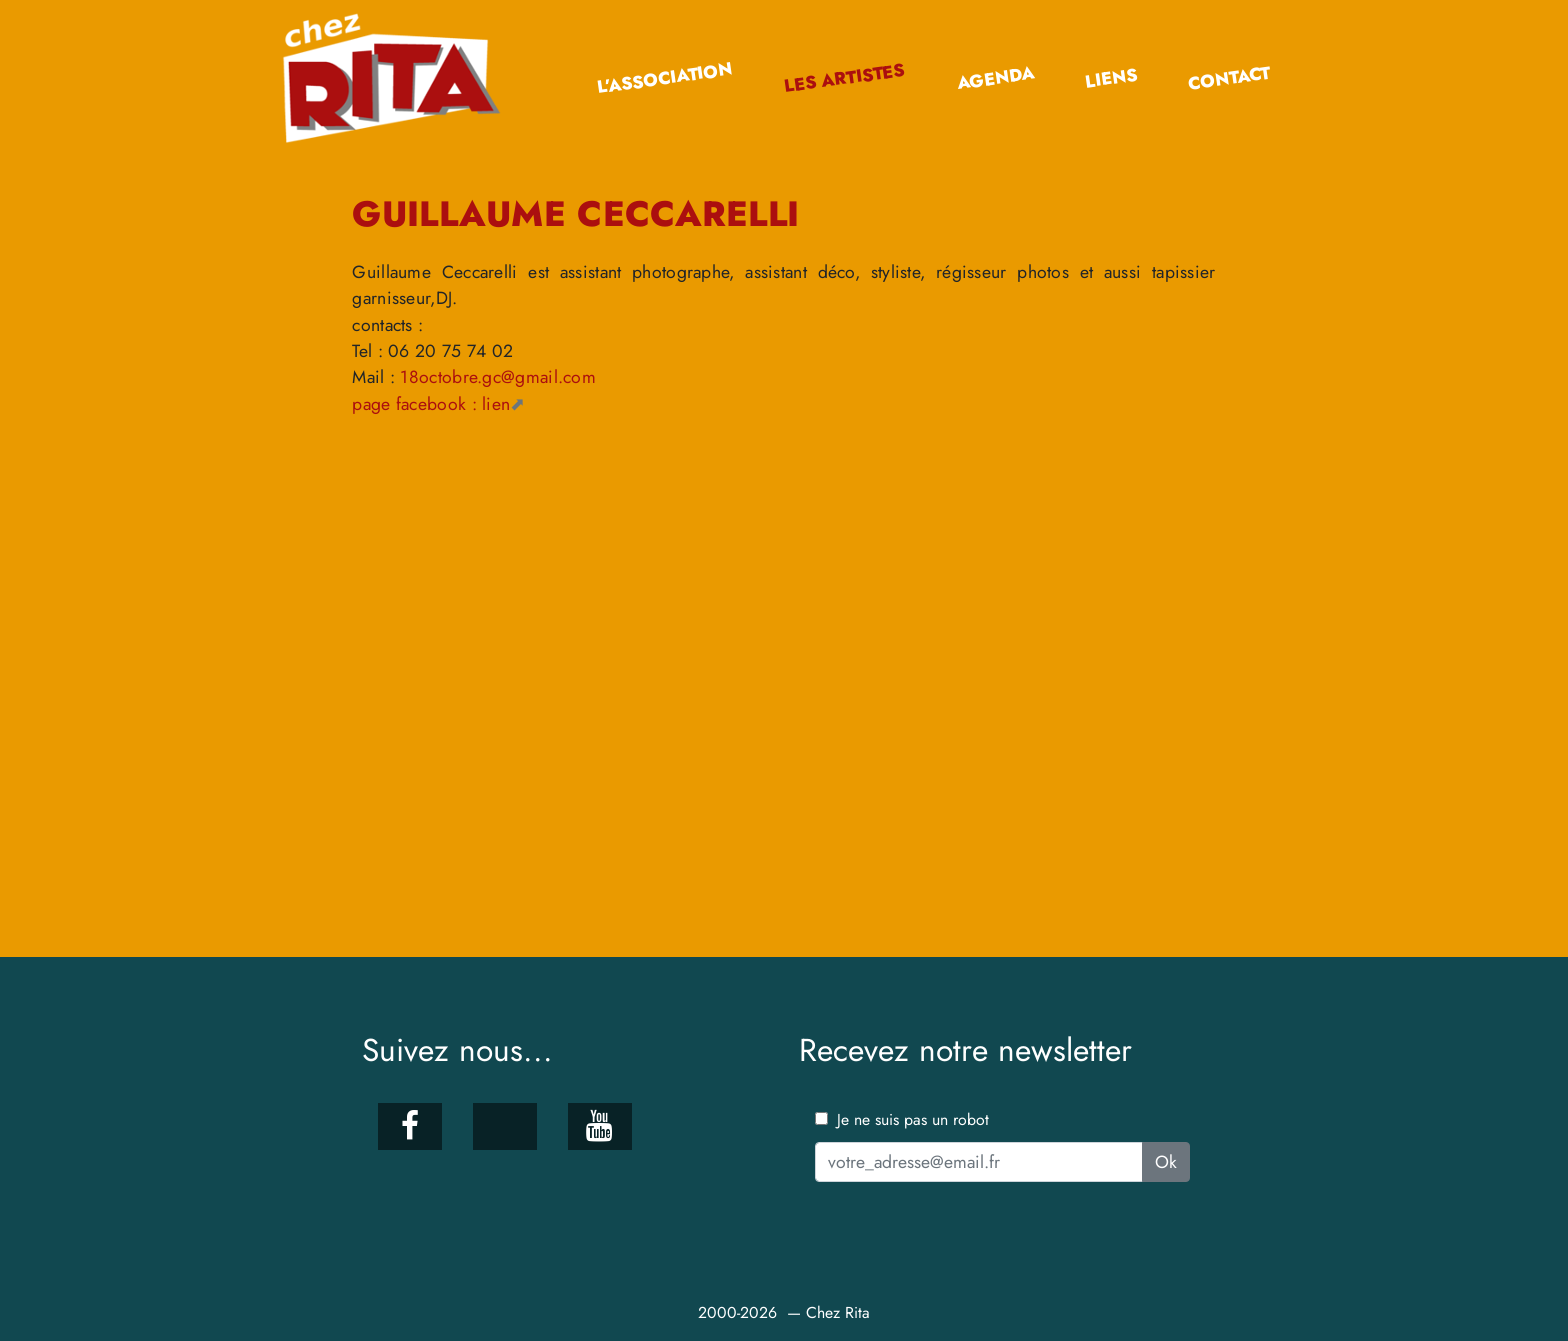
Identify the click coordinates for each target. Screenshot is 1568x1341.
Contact (1229, 78)
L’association (665, 78)
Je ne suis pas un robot (902, 1119)
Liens (1110, 78)
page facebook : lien (431, 404)
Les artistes (844, 78)
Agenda (995, 78)
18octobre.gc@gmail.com (498, 377)
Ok (1166, 1162)
